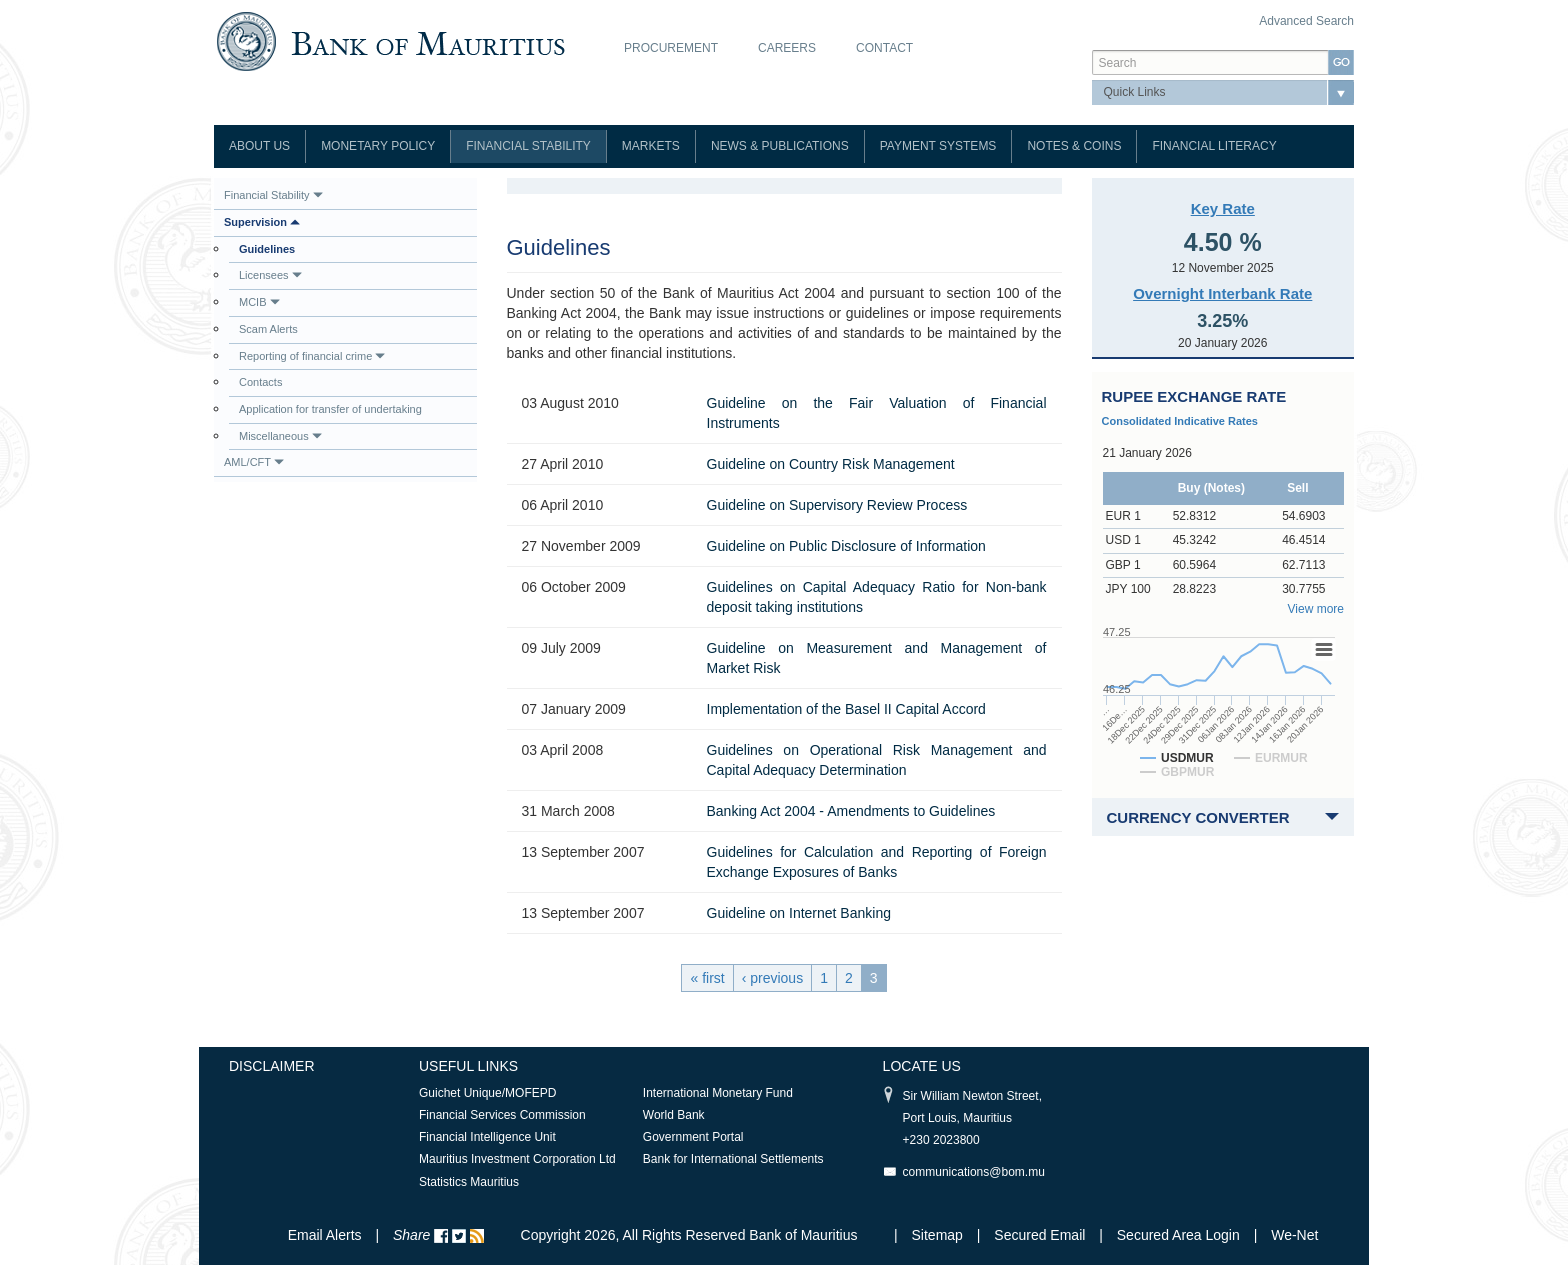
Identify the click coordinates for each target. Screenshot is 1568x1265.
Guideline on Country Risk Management (831, 464)
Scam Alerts (268, 329)
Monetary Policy (378, 146)
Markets (651, 146)
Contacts (260, 382)
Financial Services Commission (502, 1115)
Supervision (262, 222)
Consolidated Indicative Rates (1180, 421)
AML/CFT (254, 462)
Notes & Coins (1074, 146)
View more (1316, 609)
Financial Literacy (1214, 146)
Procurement (671, 48)
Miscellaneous (280, 436)
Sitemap (939, 1235)
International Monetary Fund (718, 1093)
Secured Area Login (1178, 1235)
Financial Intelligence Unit (487, 1137)
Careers (787, 48)
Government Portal (693, 1137)
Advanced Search (1306, 21)
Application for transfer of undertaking (330, 409)
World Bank (674, 1115)
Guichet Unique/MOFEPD (487, 1093)
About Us (259, 146)
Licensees (270, 275)
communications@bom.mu (974, 1172)
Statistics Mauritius (469, 1182)
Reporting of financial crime (312, 356)
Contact (884, 48)
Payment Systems (938, 146)
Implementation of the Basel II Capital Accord (846, 709)
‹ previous (772, 978)
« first (707, 978)
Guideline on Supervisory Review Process (837, 505)
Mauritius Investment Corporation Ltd (517, 1159)
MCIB (259, 302)
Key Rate (1223, 208)
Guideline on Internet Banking (799, 913)
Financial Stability (528, 146)
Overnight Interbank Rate (1222, 293)
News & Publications (780, 146)
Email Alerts (325, 1235)
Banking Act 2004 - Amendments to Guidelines (851, 811)
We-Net (1294, 1235)
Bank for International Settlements (733, 1159)
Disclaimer (272, 1066)
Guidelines (267, 249)
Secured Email (1039, 1235)
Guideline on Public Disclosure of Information (846, 546)
